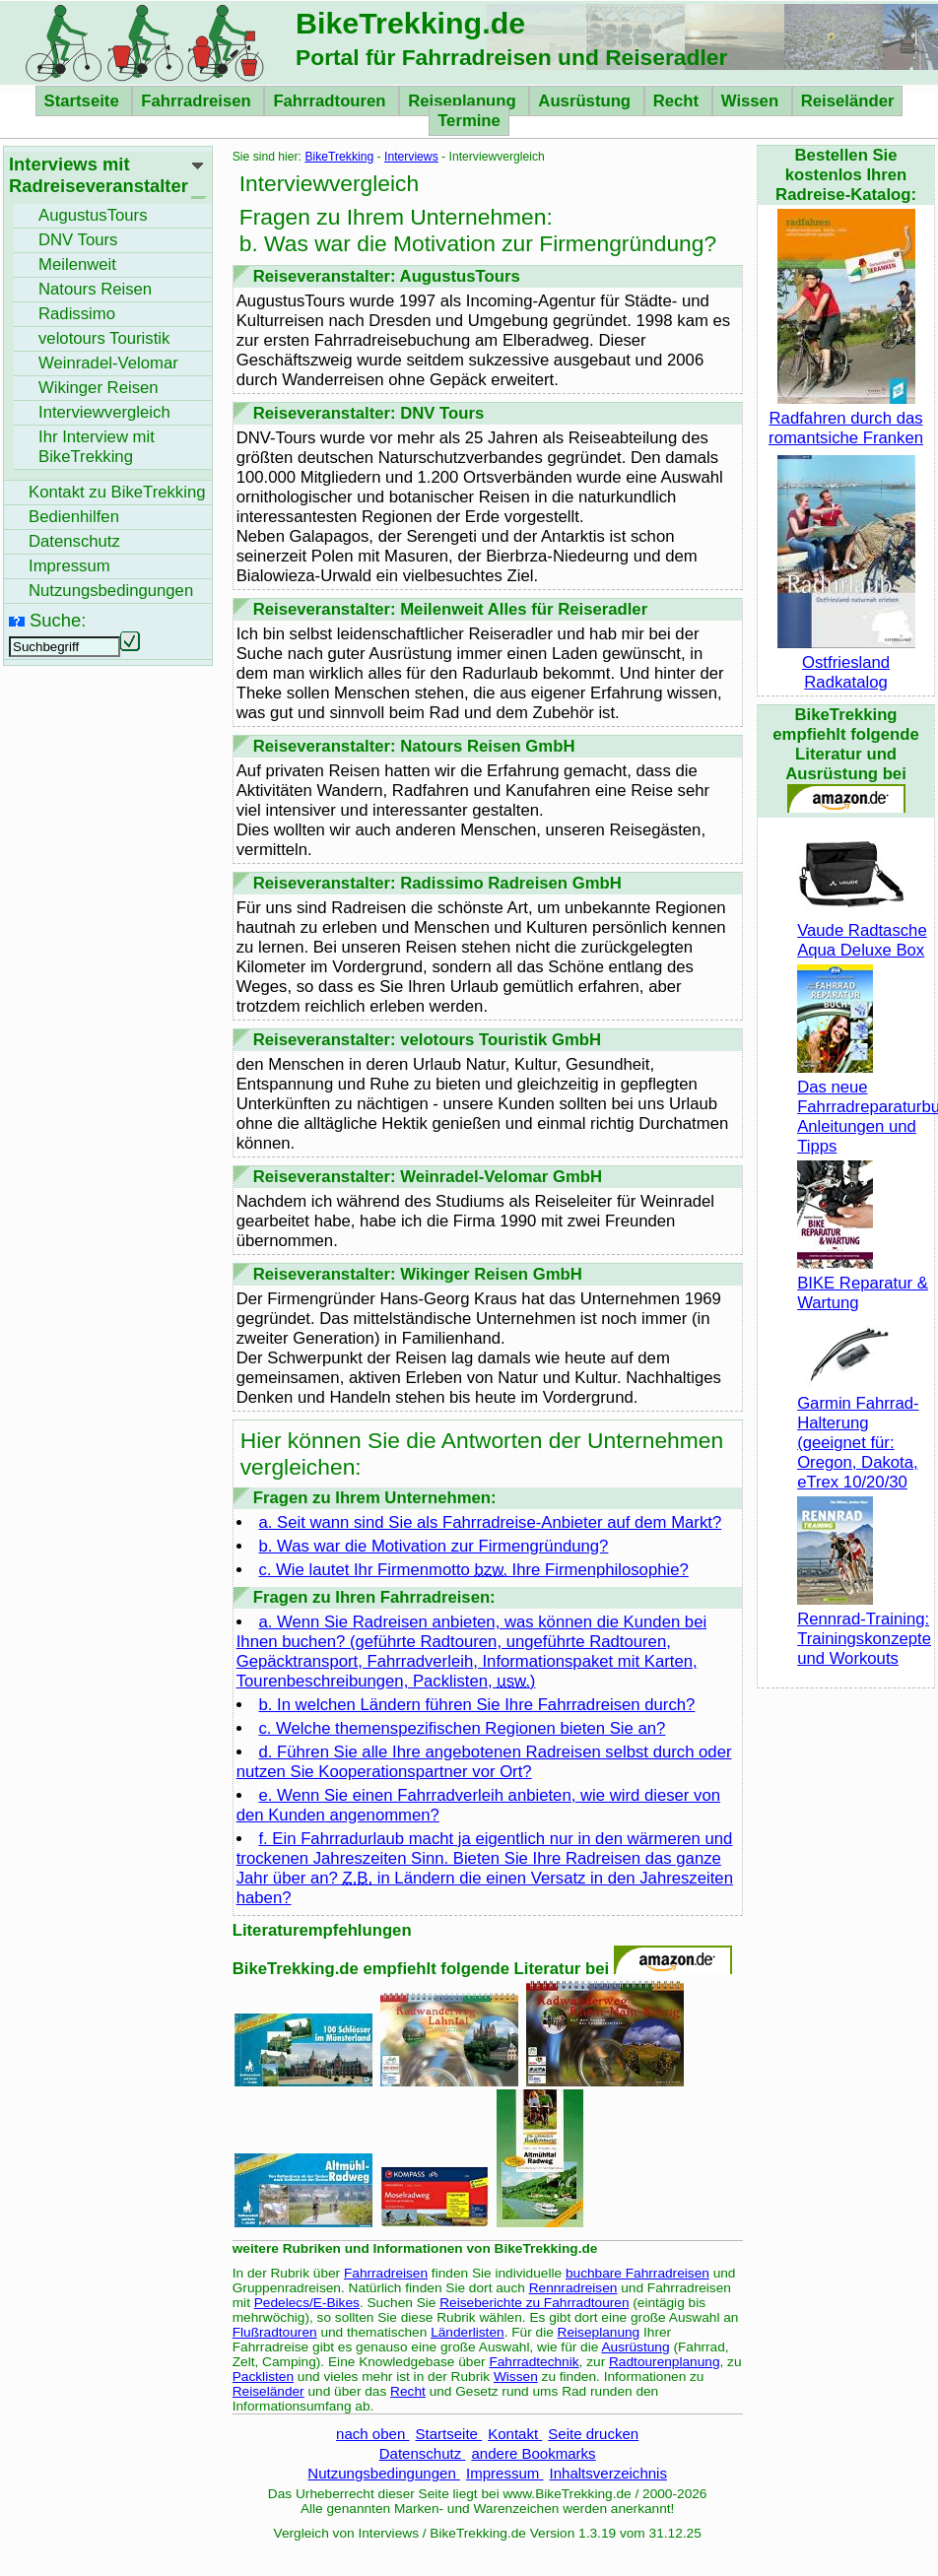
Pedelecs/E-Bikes (307, 2302)
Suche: (58, 620)
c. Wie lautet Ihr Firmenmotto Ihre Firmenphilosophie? (473, 1569)
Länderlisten (467, 2332)
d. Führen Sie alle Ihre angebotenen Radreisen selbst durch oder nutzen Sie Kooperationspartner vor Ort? (484, 1762)
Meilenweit (77, 264)
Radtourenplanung (664, 2361)
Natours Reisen (95, 289)
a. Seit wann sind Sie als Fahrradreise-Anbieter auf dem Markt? (489, 1522)
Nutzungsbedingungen (383, 2473)
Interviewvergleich (104, 412)
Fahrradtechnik (533, 2361)
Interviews (411, 157)
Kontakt (515, 2433)
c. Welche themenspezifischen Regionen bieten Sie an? (461, 1728)
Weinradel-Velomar (108, 363)
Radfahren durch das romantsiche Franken (846, 418)
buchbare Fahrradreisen (637, 2273)
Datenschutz (422, 2453)
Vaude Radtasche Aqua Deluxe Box (862, 930)
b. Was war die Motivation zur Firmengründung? (433, 1546)
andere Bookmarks (533, 2453)
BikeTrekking (338, 157)
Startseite (84, 101)
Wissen (752, 101)
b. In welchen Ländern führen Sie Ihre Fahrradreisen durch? (476, 1704)
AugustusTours (93, 215)
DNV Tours (77, 240)
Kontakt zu (117, 492)
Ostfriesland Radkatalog (846, 662)
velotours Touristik (103, 338)
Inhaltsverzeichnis (607, 2473)
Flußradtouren (275, 2332)
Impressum (505, 2473)
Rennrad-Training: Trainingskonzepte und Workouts (864, 1629)
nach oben (372, 2433)
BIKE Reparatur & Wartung (862, 1283)
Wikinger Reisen (98, 387)
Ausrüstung (586, 101)
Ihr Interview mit (96, 447)
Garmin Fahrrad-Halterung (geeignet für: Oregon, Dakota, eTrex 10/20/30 (857, 1432)
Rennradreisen (573, 2287)
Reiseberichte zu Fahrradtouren (534, 2302)
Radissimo (76, 313)
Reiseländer (848, 101)
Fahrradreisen (198, 101)
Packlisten (263, 2376)
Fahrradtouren (331, 101)
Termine (469, 120)
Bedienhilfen (74, 516)
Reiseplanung (464, 101)
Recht (678, 101)
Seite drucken (593, 2433)
